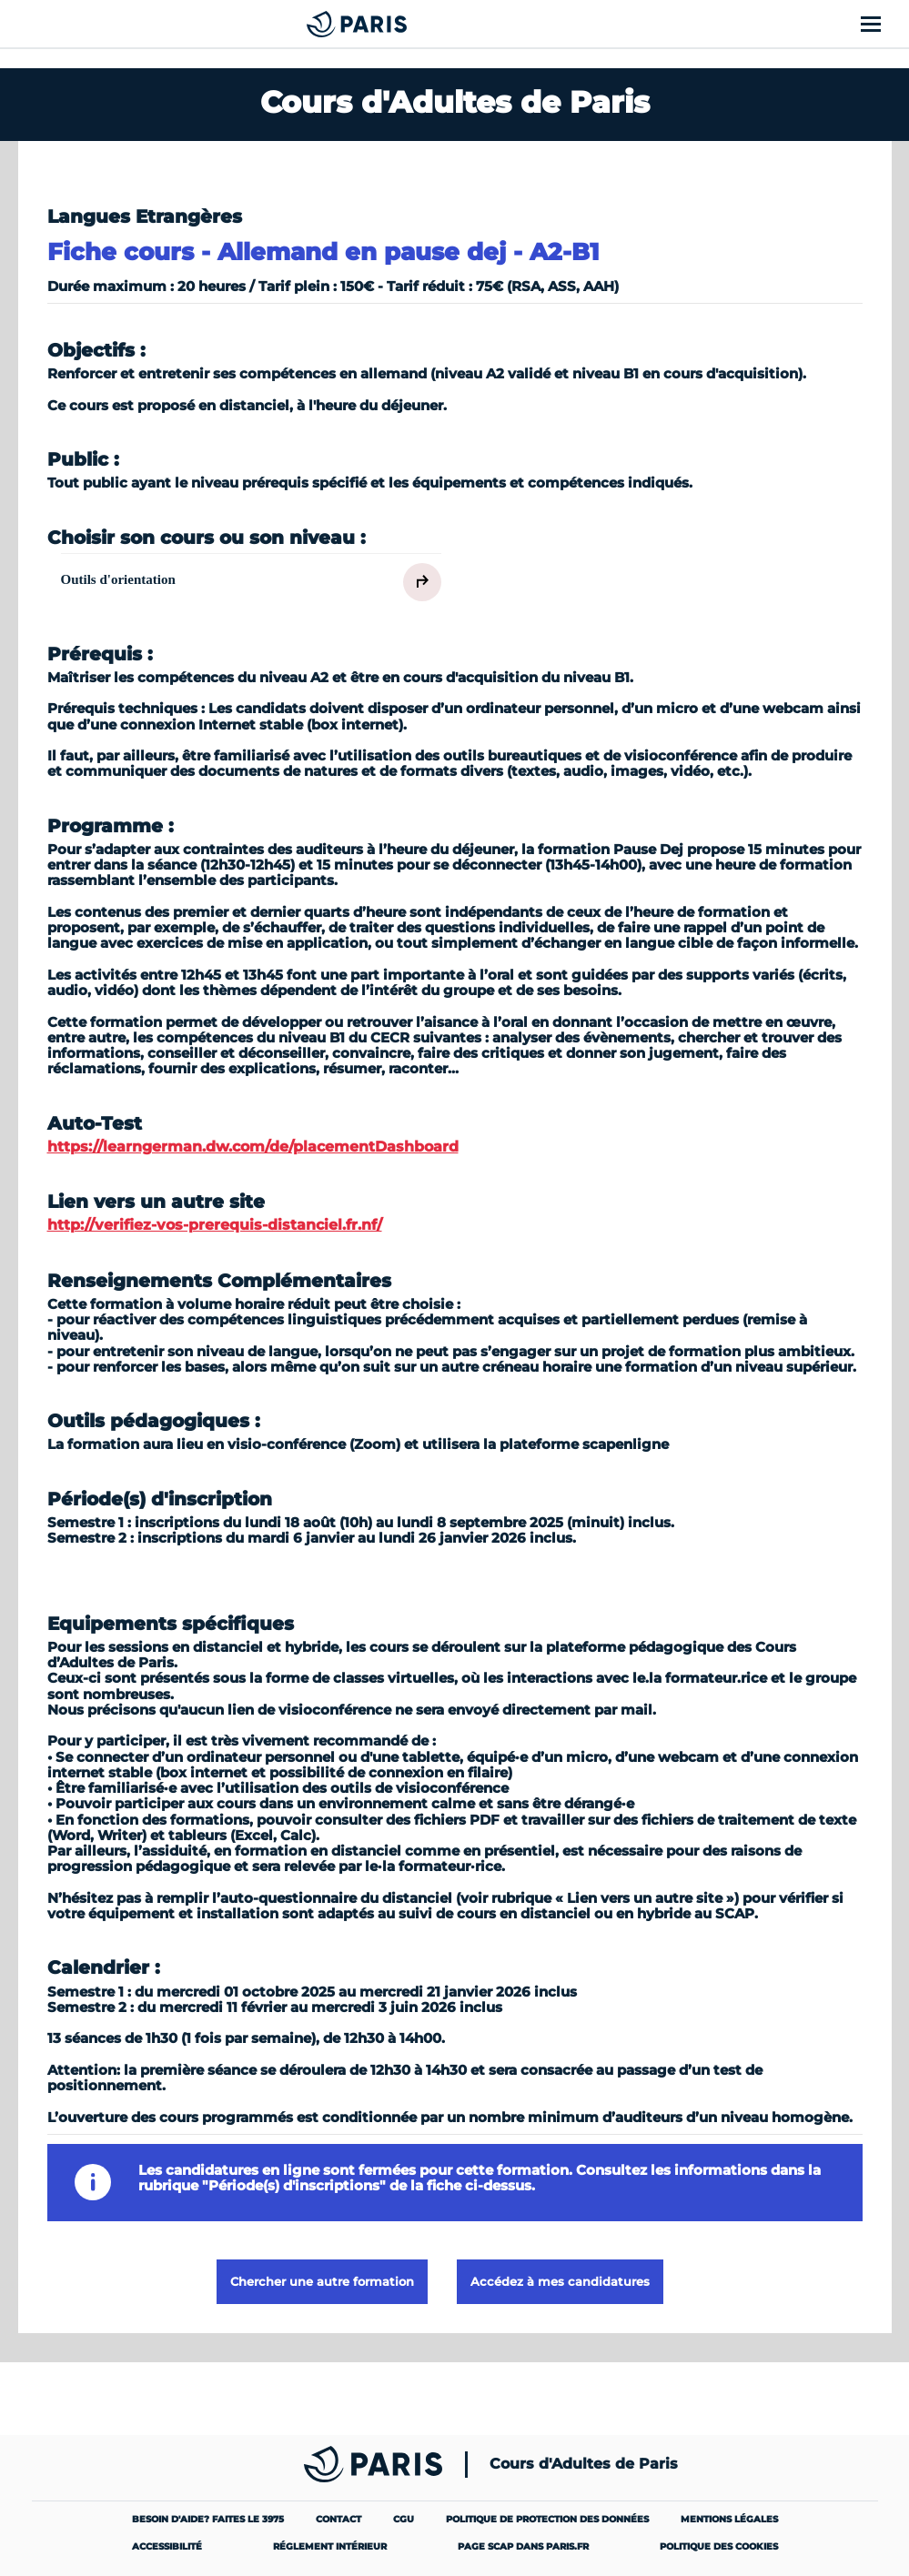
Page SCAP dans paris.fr (523, 2546)
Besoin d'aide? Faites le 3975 (208, 2519)
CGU (403, 2519)
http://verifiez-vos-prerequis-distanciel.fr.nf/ (214, 1224)
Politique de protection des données (547, 2519)
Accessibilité (167, 2546)
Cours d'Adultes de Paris (584, 2464)
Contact (338, 2519)
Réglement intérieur (330, 2546)
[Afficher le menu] (881, 23)
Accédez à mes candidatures (560, 2281)
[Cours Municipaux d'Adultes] (363, 23)
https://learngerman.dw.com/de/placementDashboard (253, 1146)
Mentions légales (729, 2519)
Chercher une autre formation (322, 2281)
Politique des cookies (719, 2546)
